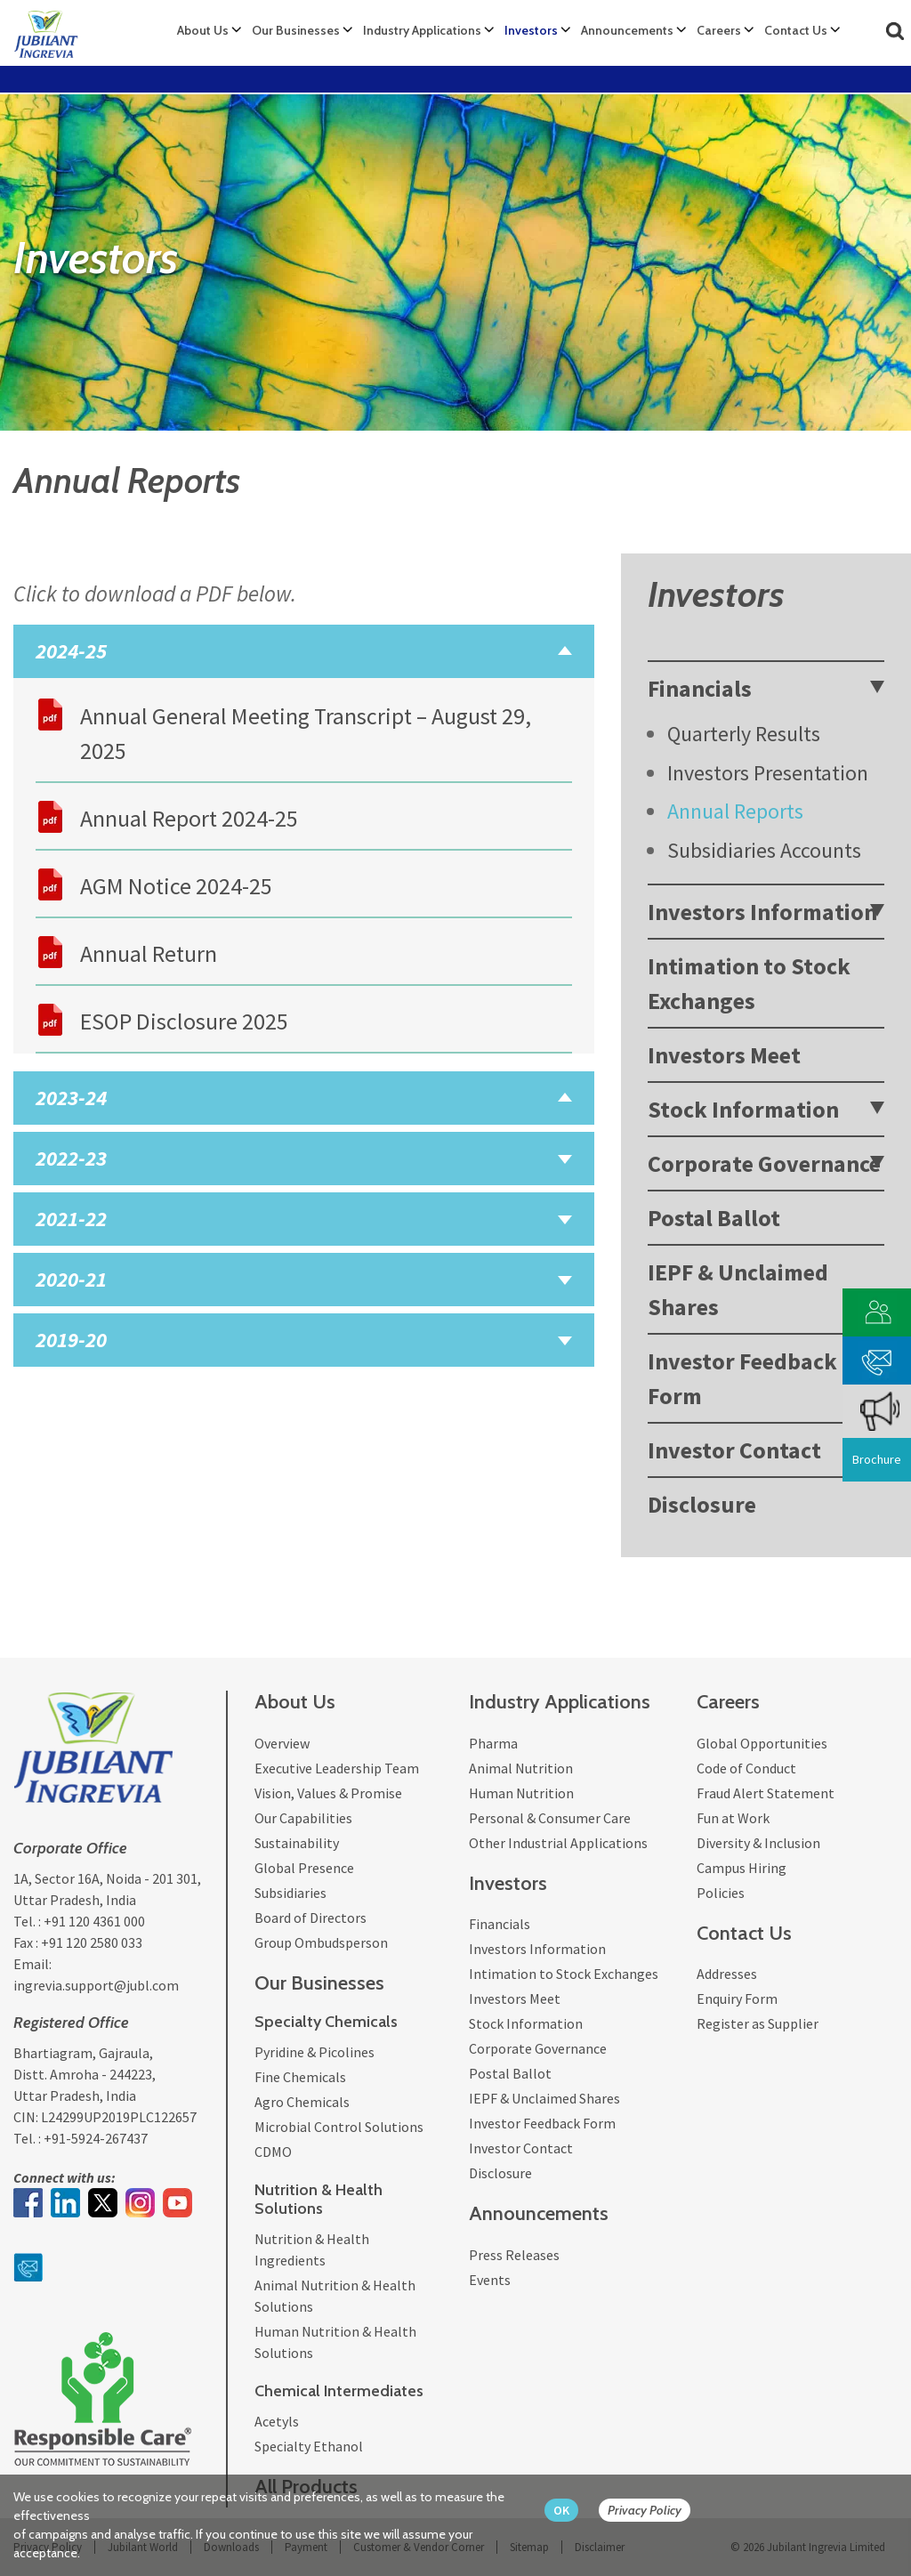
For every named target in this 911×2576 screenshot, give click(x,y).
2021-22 (71, 1218)
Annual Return (148, 953)
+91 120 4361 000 (94, 1921)
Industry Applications (422, 30)
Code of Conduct (746, 1768)
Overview (282, 1743)
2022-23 (71, 1158)
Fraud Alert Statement (765, 1793)
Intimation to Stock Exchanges (749, 983)
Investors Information (762, 911)
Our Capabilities (303, 1818)
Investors (531, 30)
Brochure (876, 1459)
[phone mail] (877, 1358)
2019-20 (71, 1339)
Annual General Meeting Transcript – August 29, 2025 (305, 733)
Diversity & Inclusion (758, 1843)
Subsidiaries (290, 1893)
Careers (719, 30)
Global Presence (304, 1868)
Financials (700, 688)
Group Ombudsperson (321, 1942)
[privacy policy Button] (653, 2510)
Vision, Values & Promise (328, 1793)
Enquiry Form (737, 1998)
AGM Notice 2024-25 (176, 885)
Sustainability (296, 1843)
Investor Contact (734, 1450)
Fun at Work (733, 1818)
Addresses (727, 1973)
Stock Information (743, 1109)
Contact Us (795, 30)
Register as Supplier (757, 2023)
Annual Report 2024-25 (189, 818)
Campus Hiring (741, 1868)
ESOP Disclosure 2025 (184, 1021)
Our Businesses (296, 30)
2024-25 (71, 651)
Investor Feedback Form (742, 1378)
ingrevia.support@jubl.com (96, 1985)
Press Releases (514, 2255)
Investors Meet (724, 1055)
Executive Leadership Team (336, 1768)
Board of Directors (310, 1917)
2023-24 (71, 1097)
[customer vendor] (877, 1310)
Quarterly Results (743, 733)
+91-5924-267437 (96, 2138)
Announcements (627, 30)
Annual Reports (735, 811)
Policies (721, 1893)
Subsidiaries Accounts (764, 850)
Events (490, 2280)
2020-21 (71, 1279)
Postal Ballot (714, 1217)
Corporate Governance (764, 1163)
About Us (203, 30)
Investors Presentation (767, 773)
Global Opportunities (762, 1743)
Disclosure (702, 1504)
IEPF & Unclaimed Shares (738, 1289)
